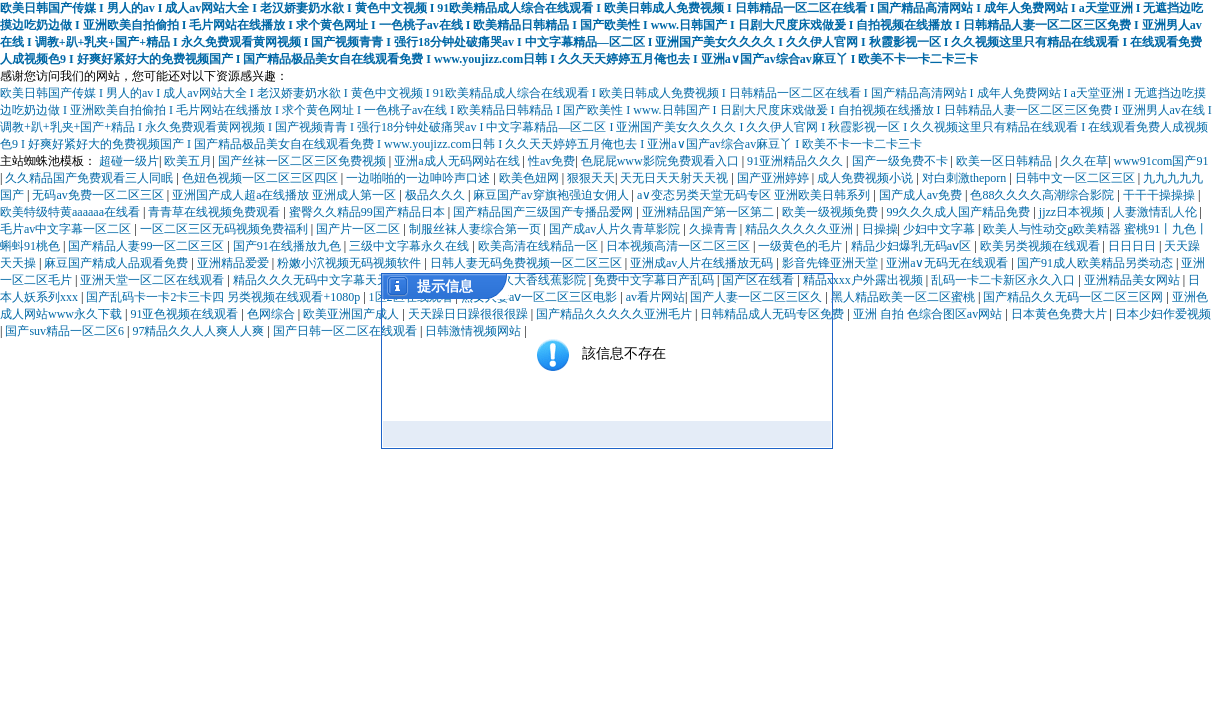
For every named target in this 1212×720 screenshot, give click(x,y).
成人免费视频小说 (866, 178)
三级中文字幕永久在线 (410, 246)
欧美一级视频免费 (831, 212)
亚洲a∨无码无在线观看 (948, 263)
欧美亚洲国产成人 (352, 314)
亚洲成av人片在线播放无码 (703, 263)
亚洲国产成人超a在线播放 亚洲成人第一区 (285, 195)
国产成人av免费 (922, 195)
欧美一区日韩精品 (1005, 161)
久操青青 (714, 229)
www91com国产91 (1161, 161)
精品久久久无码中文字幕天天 (312, 280)
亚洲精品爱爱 (234, 263)
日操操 (880, 229)
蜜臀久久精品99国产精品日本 (368, 212)
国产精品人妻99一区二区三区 (147, 246)
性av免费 (551, 161)
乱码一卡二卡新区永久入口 (1004, 280)
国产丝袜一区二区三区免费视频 (303, 161)
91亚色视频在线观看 (185, 314)
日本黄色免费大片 (1060, 314)
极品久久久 (436, 195)
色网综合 (272, 314)
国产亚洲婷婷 (774, 178)
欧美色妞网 (530, 178)
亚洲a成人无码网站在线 (458, 161)
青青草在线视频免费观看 (215, 212)
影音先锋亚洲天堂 (831, 263)
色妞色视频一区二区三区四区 (261, 178)
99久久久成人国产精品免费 (959, 212)
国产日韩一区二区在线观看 (346, 331)
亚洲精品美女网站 (1133, 280)
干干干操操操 (1160, 195)
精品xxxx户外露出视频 (864, 280)
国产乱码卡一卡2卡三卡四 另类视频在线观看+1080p (224, 297)
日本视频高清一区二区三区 (679, 246)
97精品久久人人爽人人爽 (199, 331)
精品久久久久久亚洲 (800, 229)
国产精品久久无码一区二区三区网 (1074, 297)
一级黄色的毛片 (801, 246)
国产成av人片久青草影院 (616, 229)
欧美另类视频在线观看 (1041, 246)
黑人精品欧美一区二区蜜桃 (904, 297)
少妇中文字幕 (940, 229)
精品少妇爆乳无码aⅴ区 (912, 246)
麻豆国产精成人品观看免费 (117, 263)
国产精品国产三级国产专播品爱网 (544, 212)
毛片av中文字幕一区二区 (67, 229)
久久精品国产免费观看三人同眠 (90, 178)
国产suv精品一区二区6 (66, 331)
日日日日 (1133, 246)
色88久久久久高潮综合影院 (1043, 195)
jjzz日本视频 (1073, 212)
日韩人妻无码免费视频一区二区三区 (527, 263)
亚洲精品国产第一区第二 (709, 212)
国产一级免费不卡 (901, 161)
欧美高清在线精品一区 (539, 246)
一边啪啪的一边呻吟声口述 (419, 178)
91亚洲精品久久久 (796, 161)
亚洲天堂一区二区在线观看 (153, 280)
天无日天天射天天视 (675, 178)
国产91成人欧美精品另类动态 (1096, 263)
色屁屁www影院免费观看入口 (661, 161)
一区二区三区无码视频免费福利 (225, 229)
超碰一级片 (129, 161)
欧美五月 (188, 161)
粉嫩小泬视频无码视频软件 (350, 263)
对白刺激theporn (966, 178)
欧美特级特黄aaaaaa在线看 (71, 212)
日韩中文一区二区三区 (1076, 178)
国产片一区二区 (359, 229)
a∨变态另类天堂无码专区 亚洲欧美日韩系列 (755, 195)
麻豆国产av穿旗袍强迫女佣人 (552, 195)
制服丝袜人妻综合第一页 (476, 229)
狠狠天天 (591, 178)
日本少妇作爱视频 (1163, 314)
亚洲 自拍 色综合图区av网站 (929, 314)
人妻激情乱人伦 (1156, 212)
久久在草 (1084, 161)
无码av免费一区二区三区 (99, 195)
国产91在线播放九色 (288, 246)
